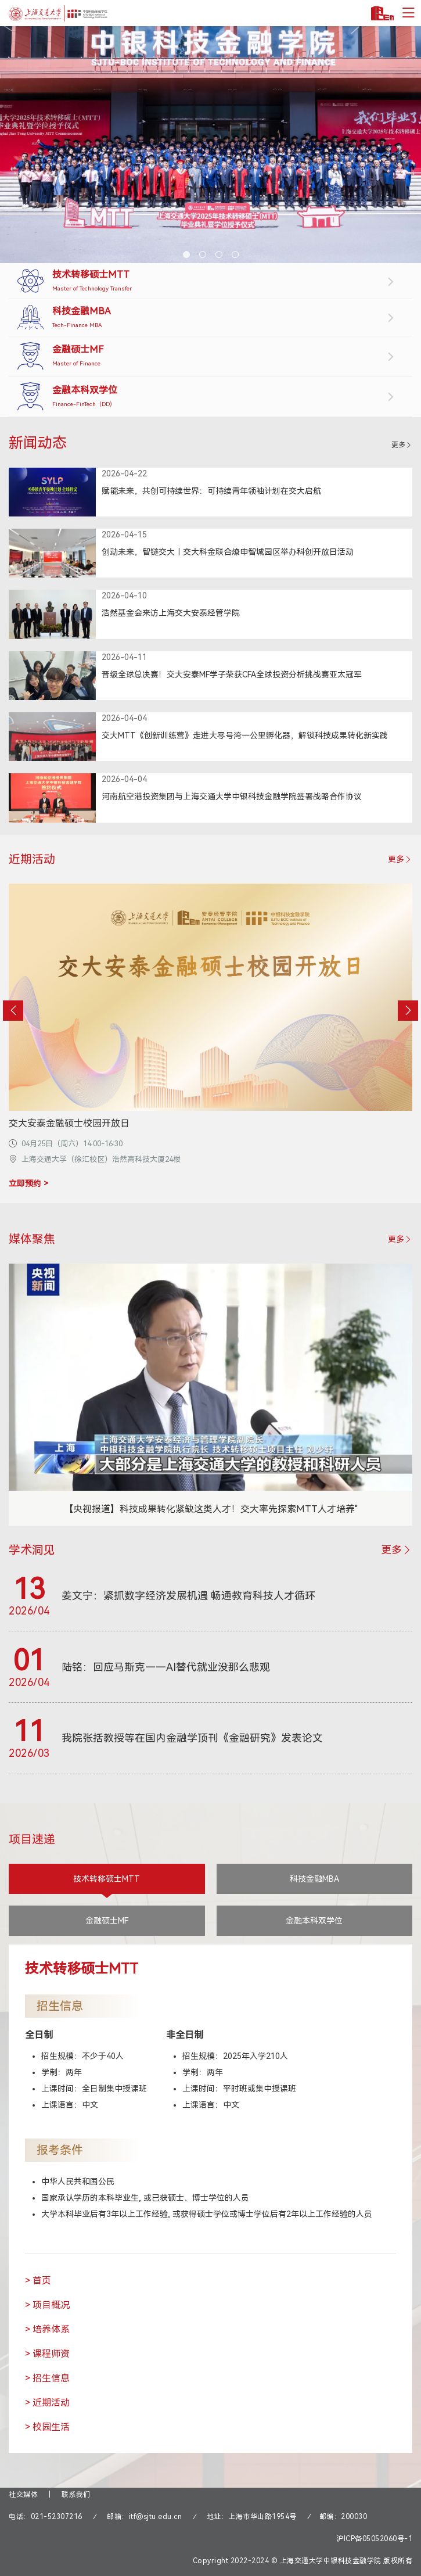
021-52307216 (56, 2517)
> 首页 (38, 2280)
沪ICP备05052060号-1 (374, 2539)
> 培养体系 (47, 2329)
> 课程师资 (47, 2353)
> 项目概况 (47, 2304)
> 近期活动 (47, 2402)
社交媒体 (23, 2495)
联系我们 (76, 2495)
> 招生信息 (47, 2378)
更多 (401, 445)
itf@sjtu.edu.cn (155, 2517)
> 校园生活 (47, 2427)
